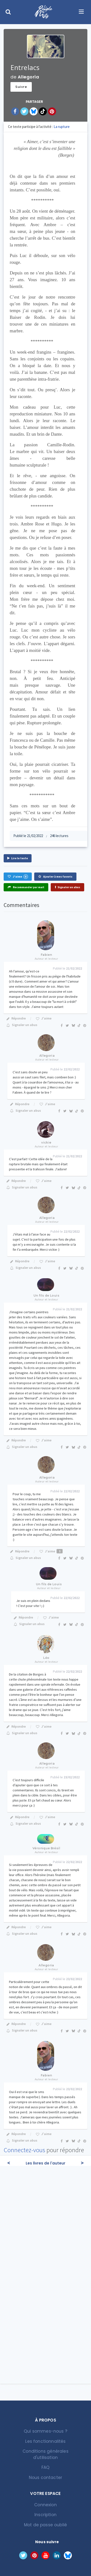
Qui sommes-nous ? (45, 2431)
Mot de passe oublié (45, 2525)
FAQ (45, 2467)
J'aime (18, 877)
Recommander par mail (26, 887)
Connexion (45, 2505)
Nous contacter (45, 2477)
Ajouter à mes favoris (55, 876)
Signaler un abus (67, 887)
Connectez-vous (24, 2150)
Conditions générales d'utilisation (45, 2454)
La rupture (62, 126)
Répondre (15, 1018)
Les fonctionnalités (45, 2441)
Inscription (45, 2515)
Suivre (21, 87)
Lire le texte (17, 858)
